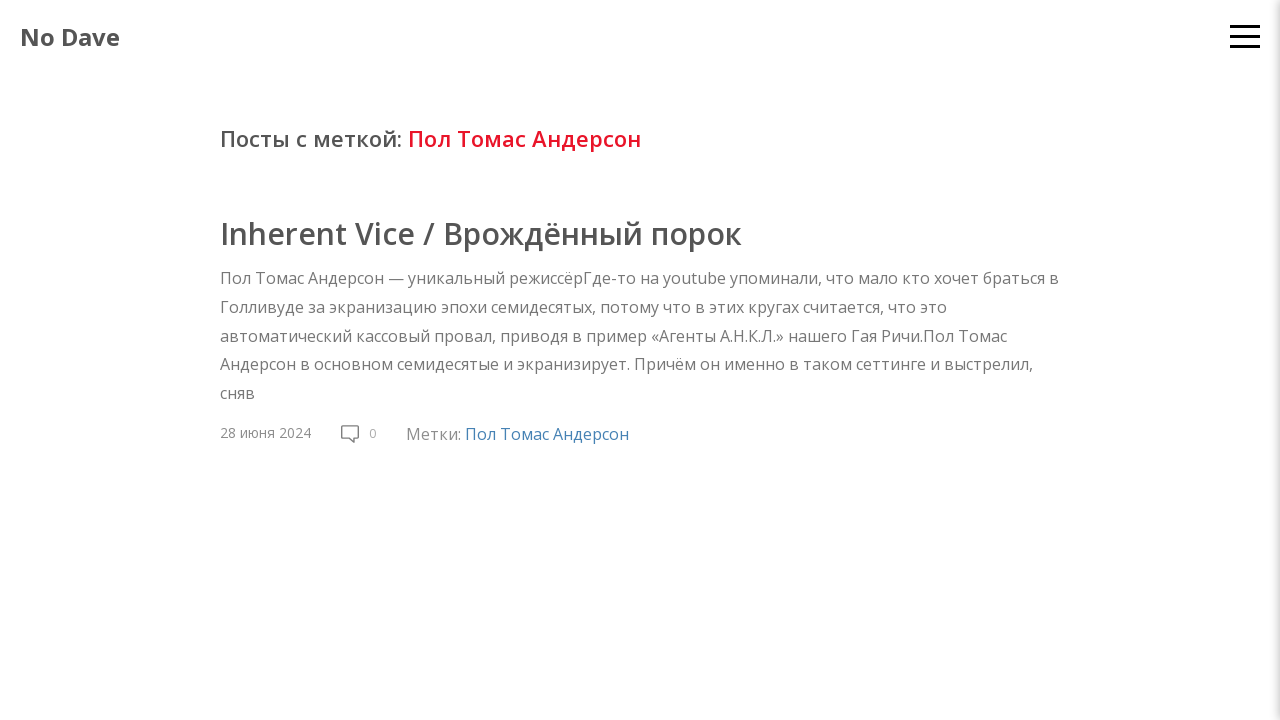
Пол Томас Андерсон (547, 434)
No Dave (70, 36)
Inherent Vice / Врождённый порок (481, 233)
